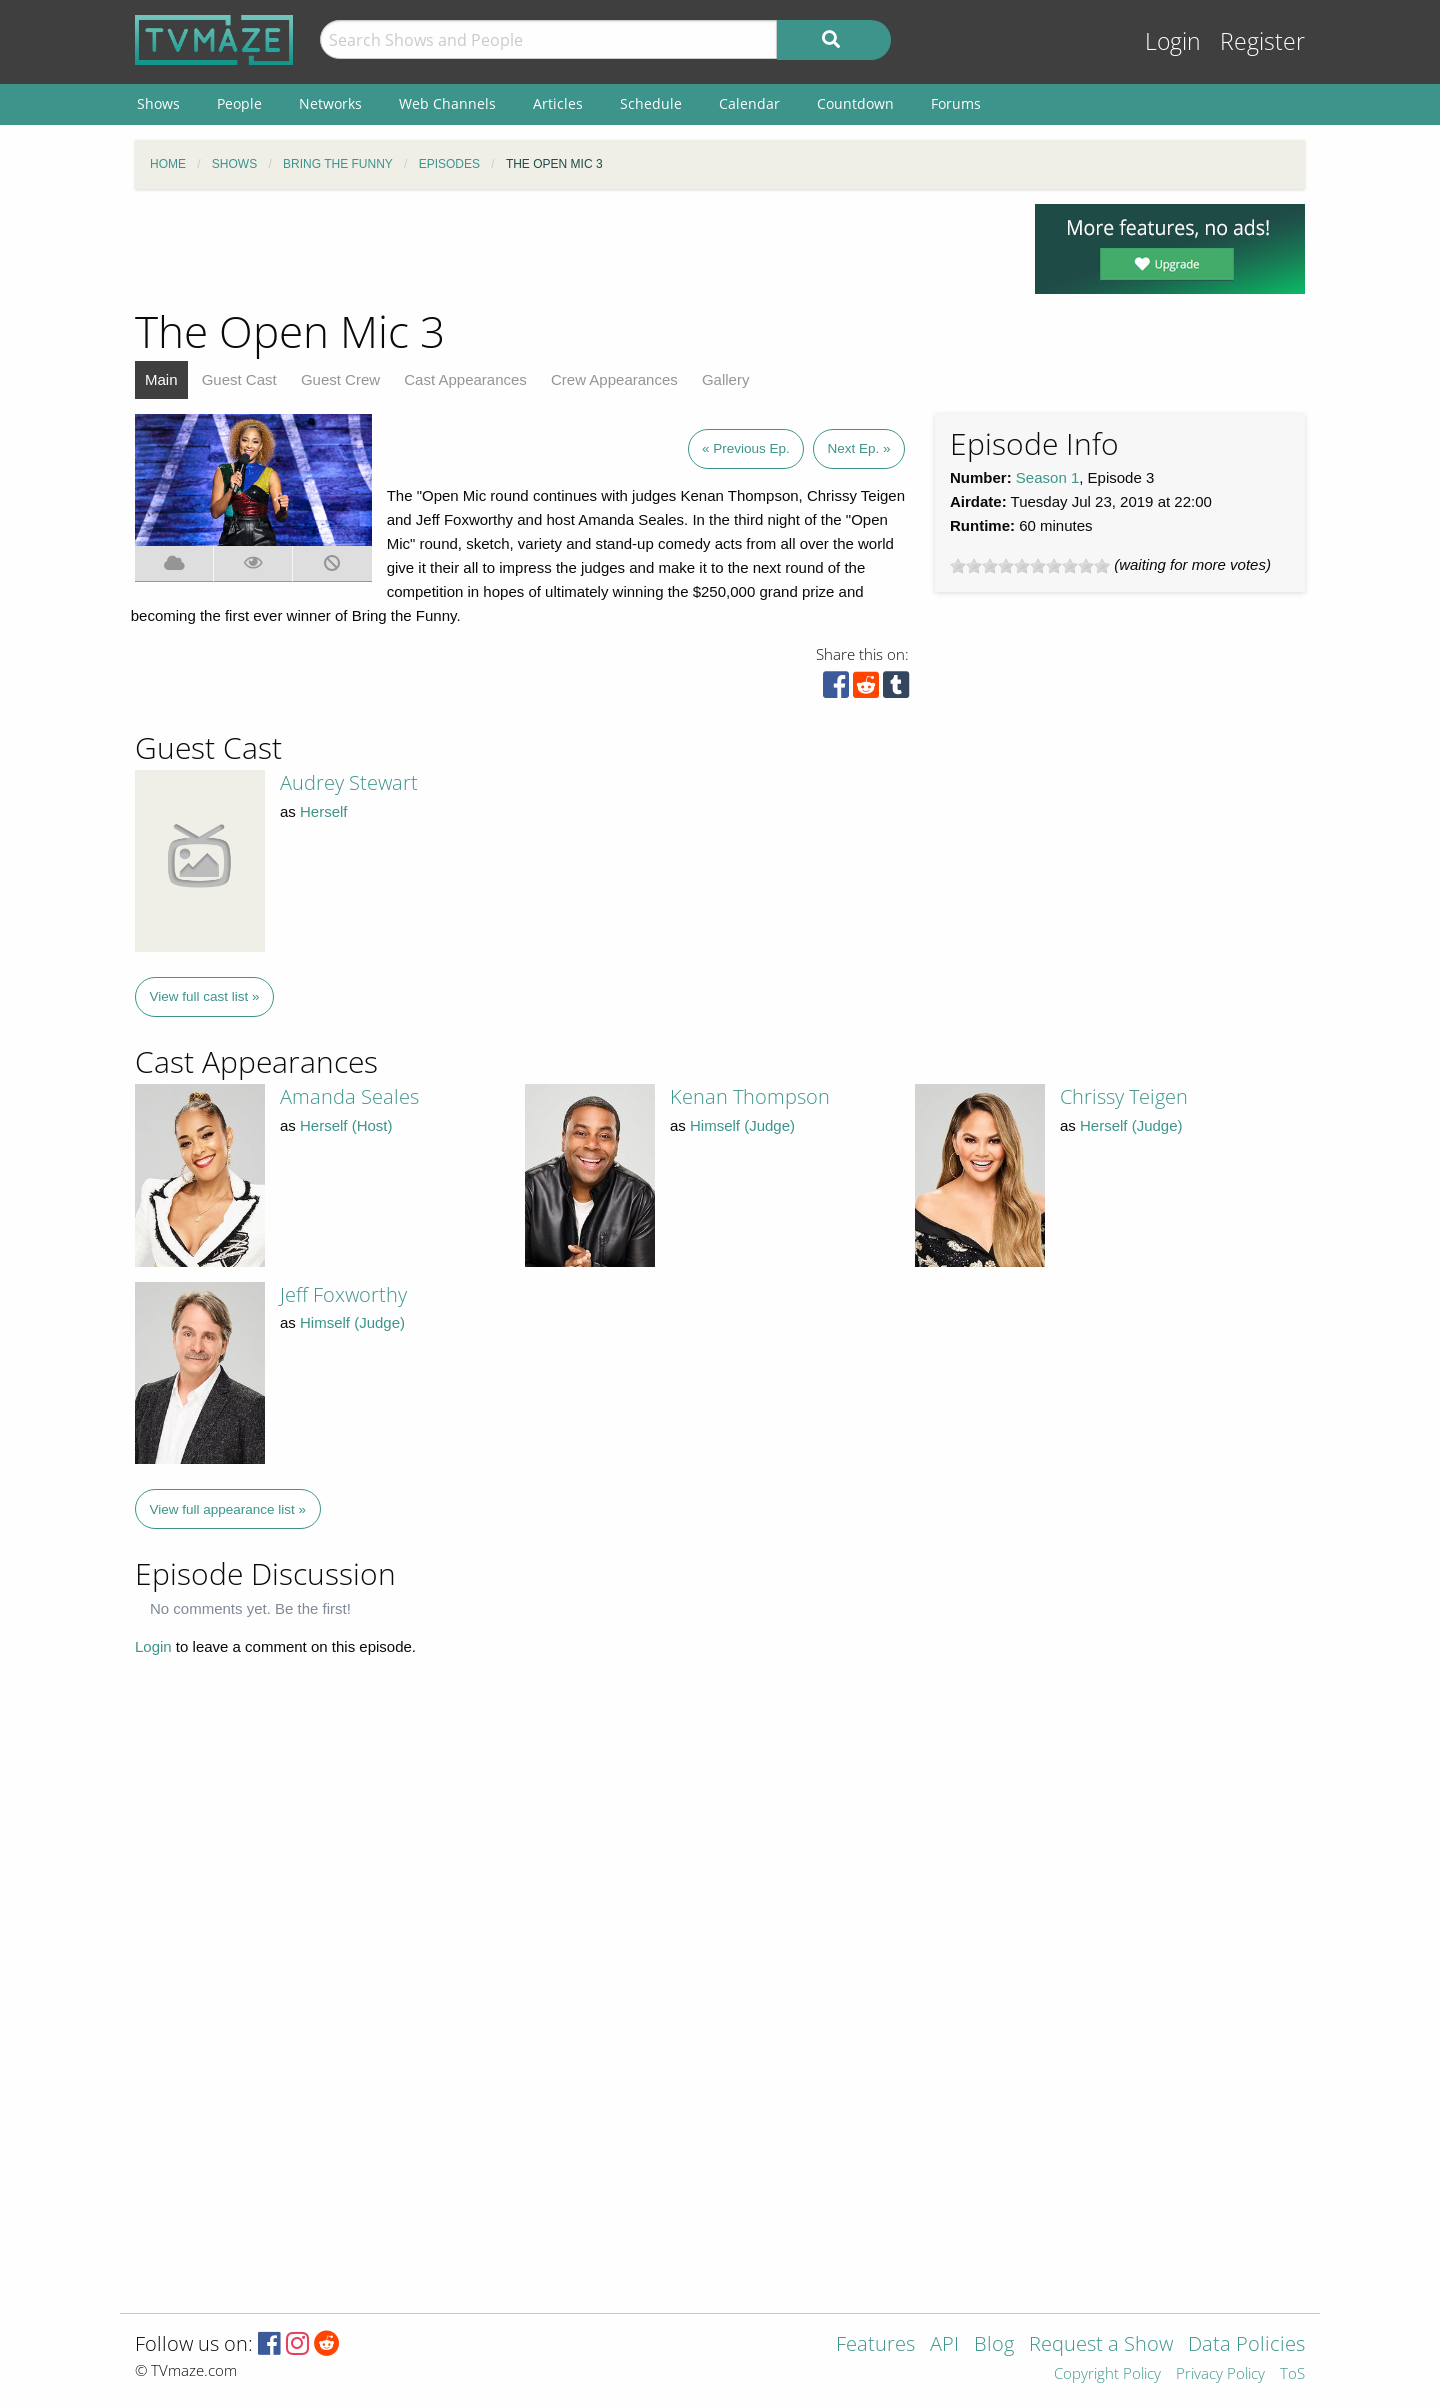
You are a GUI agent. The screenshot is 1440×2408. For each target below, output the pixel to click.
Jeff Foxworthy (343, 1294)
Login (1173, 41)
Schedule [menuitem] (651, 103)
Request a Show (1101, 2345)
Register (1262, 41)
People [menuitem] (239, 103)
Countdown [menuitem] (855, 103)
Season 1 (1047, 477)
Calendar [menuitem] (749, 103)
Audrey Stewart (349, 782)
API (944, 2345)
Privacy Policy (1220, 2374)
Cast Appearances (465, 379)
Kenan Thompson (750, 1096)
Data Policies (1246, 2345)
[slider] (1030, 566)
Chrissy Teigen (1124, 1096)
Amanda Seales (349, 1096)
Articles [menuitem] (558, 103)
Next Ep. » (858, 448)
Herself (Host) (346, 1125)
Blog (994, 2345)
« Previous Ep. (746, 448)
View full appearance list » (228, 1509)
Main (161, 379)
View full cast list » (205, 996)
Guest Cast (239, 379)
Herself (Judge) (1131, 1125)
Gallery (726, 379)
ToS (1292, 2374)
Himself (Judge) (742, 1125)
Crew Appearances (614, 379)
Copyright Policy (1107, 2374)
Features (875, 2345)
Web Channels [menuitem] (447, 103)
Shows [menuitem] (158, 103)
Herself (324, 811)
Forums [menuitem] (956, 103)
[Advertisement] (570, 249)
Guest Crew (340, 379)
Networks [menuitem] (330, 103)
